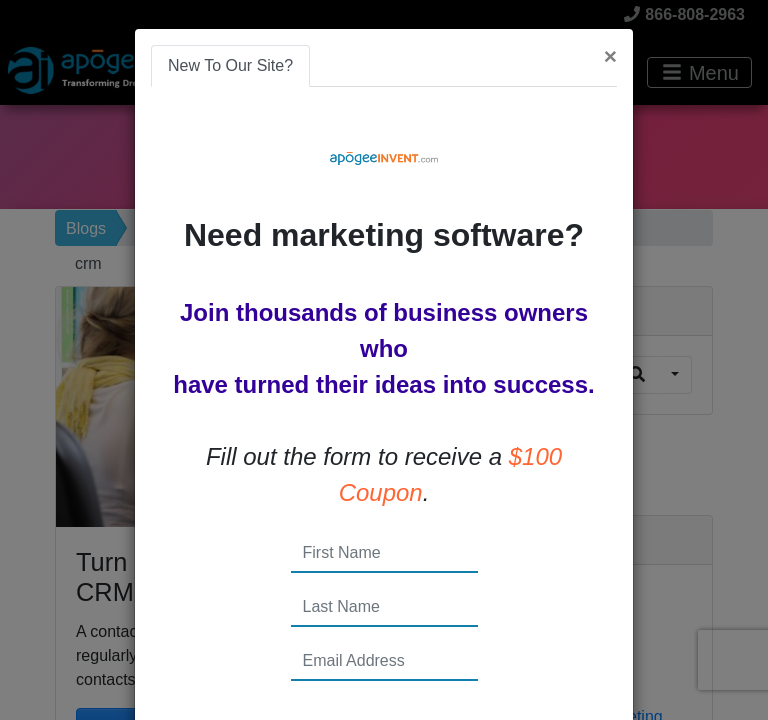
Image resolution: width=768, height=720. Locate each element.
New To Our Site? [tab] (230, 65)
